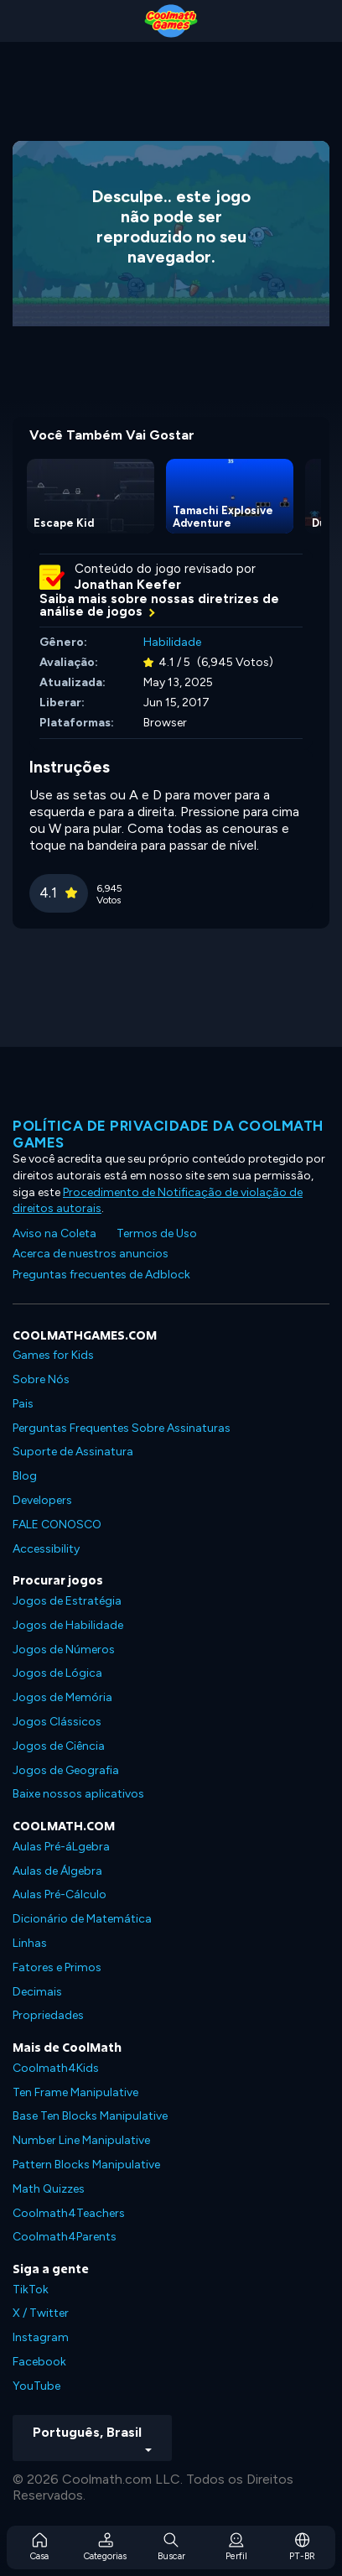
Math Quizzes (49, 2189)
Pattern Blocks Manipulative (86, 2164)
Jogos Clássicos (57, 1722)
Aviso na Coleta (54, 1233)
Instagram (41, 2337)
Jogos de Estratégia (67, 1601)
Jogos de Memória (62, 1697)
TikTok (31, 2289)
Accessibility (46, 1549)
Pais (23, 1404)
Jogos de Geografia (66, 1770)
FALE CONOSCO (57, 1524)
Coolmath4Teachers (69, 2213)
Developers (42, 1500)
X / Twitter (41, 2313)
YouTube (36, 2386)
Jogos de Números (64, 1649)
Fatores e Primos (57, 1967)
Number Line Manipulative (81, 2140)
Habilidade (172, 642)
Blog (25, 1476)
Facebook (39, 2362)
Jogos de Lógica (57, 1673)
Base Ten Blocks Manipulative (90, 2116)
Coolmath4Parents (65, 2237)
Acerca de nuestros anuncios (90, 1253)
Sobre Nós (41, 1379)
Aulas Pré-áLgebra (61, 1847)
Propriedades (48, 2015)
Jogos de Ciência (59, 1746)
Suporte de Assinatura (73, 1451)
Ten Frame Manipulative (75, 2092)
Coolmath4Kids (56, 2068)
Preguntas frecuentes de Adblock (101, 1274)
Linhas (30, 1943)
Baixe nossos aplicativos (78, 1794)
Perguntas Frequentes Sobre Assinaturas (122, 1428)
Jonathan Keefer (128, 584)
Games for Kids (53, 1355)
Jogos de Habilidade (68, 1625)
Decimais (37, 1992)
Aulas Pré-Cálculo (59, 1894)
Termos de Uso (157, 1233)
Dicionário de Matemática (82, 1919)
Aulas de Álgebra (57, 1871)
